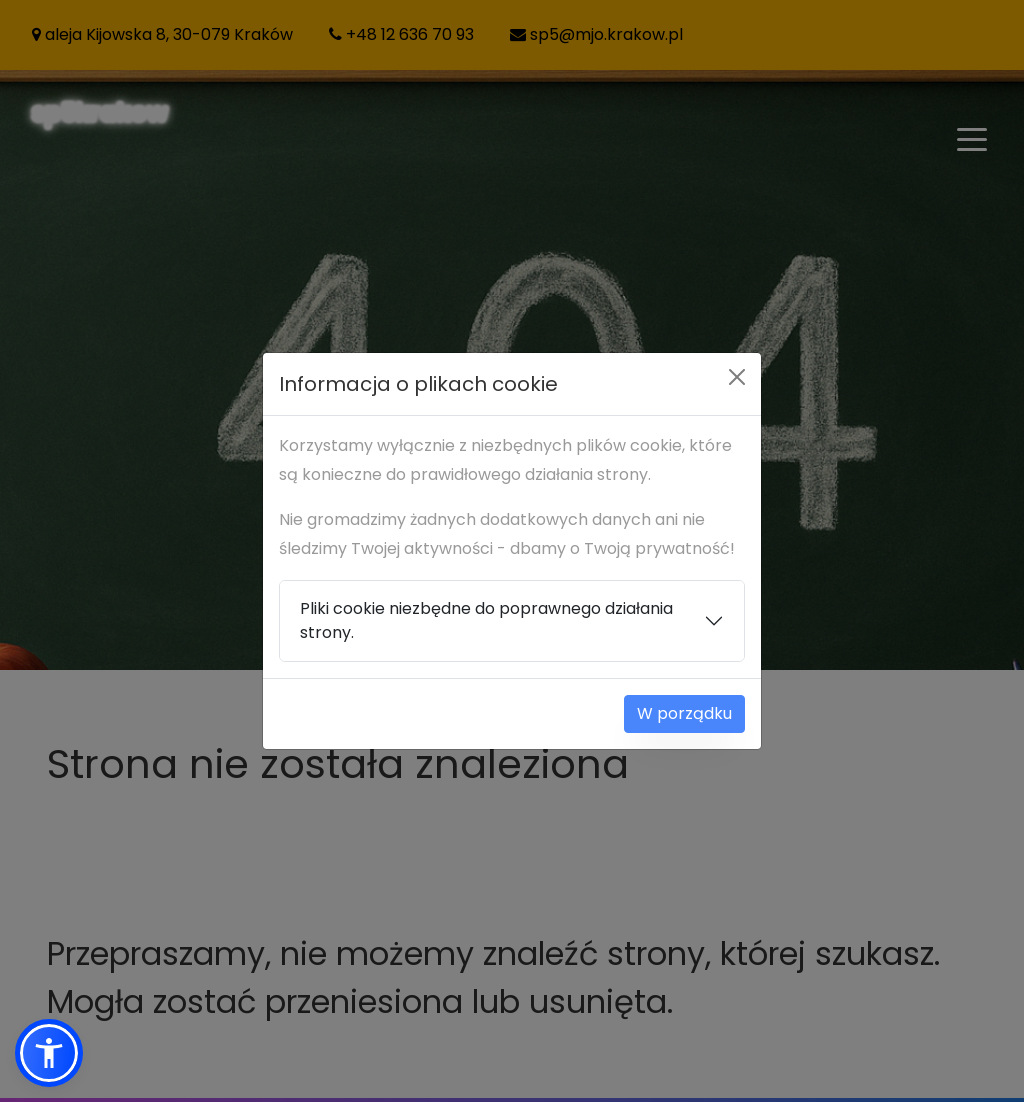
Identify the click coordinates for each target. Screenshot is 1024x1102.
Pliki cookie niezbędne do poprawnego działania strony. (486, 620)
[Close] (737, 377)
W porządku (684, 713)
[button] (49, 1053)
